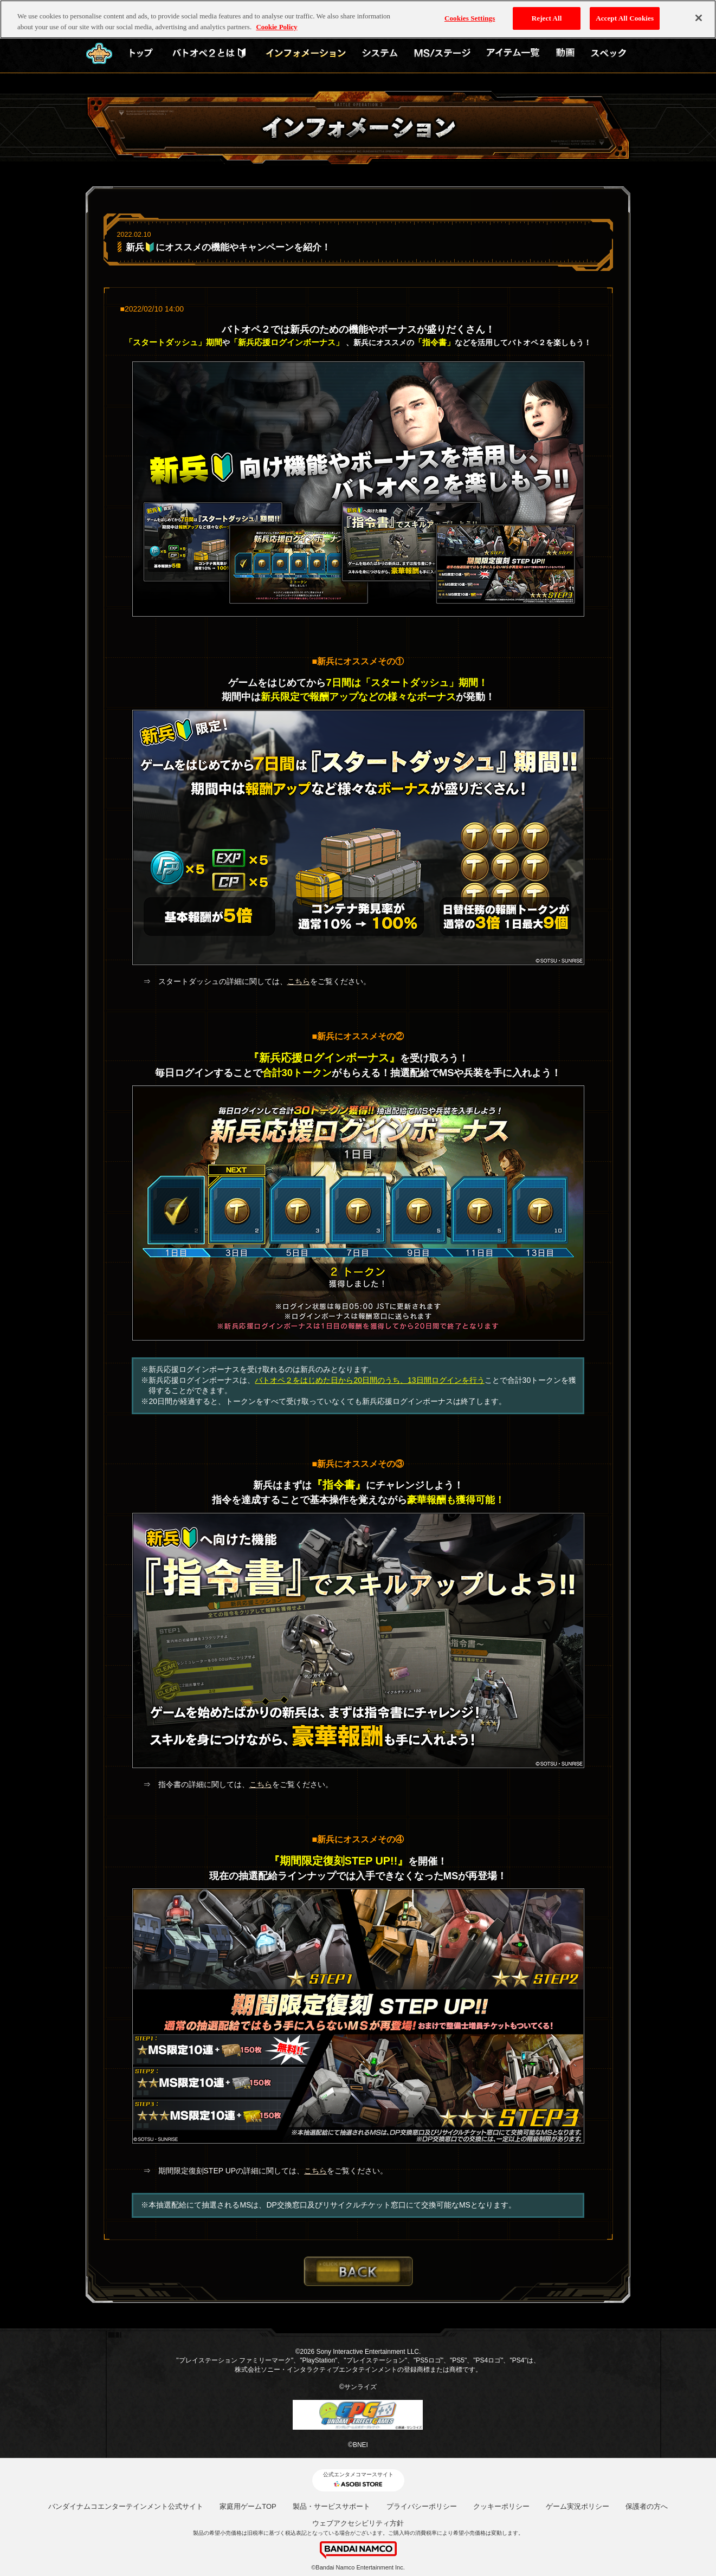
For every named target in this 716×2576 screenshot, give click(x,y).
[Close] (699, 16)
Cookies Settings (469, 16)
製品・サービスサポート (331, 2506)
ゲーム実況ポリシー (577, 2506)
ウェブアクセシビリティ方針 (358, 2523)
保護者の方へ (646, 2506)
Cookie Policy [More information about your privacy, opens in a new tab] (276, 24)
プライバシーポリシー (421, 2506)
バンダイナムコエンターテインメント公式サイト (125, 2506)
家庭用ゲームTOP (248, 2506)
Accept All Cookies (625, 16)
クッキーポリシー (501, 2506)
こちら (298, 981)
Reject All (547, 16)
